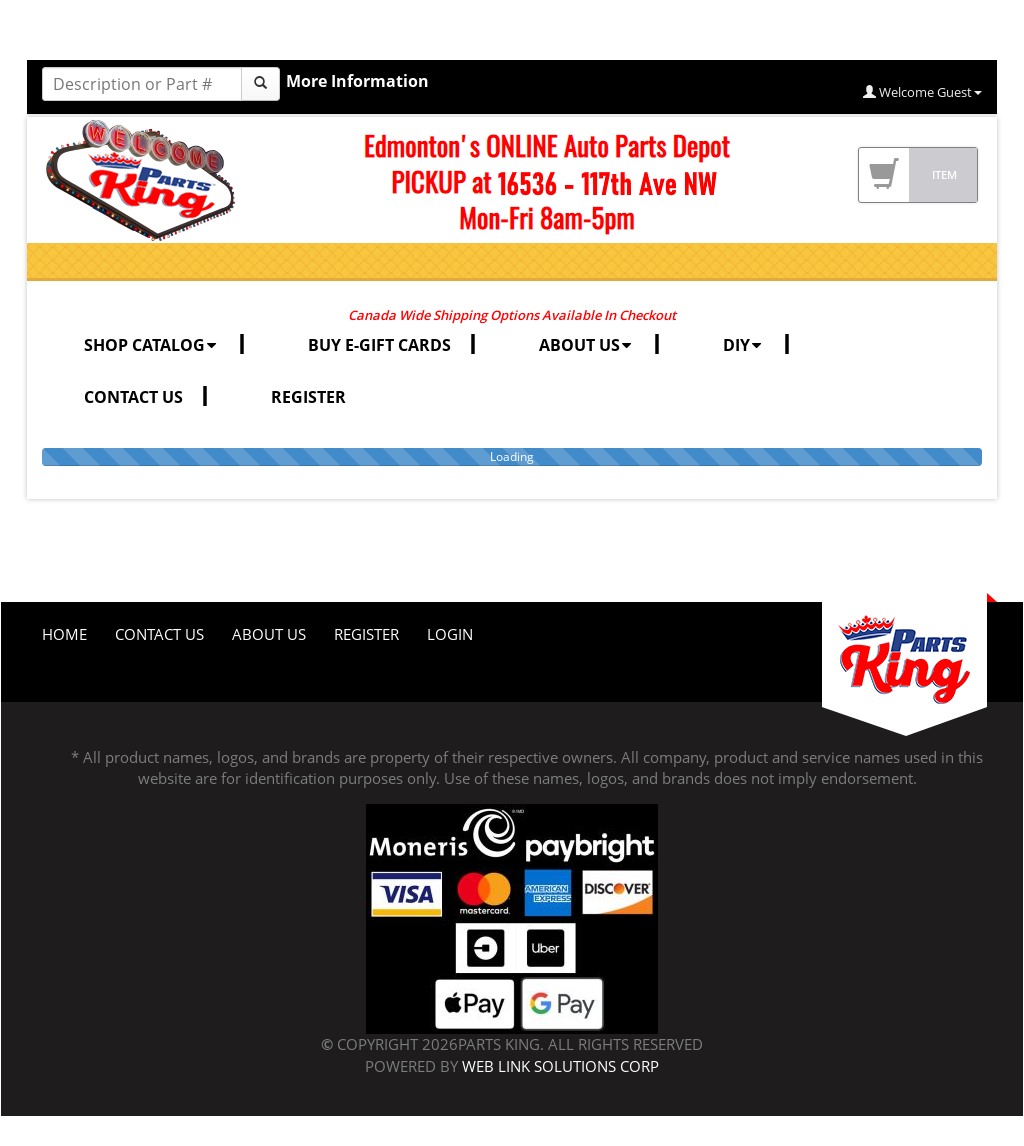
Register (366, 634)
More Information (357, 81)
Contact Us (159, 634)
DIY (744, 345)
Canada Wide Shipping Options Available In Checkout (512, 315)
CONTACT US (133, 397)
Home (64, 634)
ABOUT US (587, 345)
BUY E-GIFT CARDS (379, 345)
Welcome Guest (922, 92)
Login (450, 634)
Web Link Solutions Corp (560, 1066)
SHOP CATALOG (152, 345)
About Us (269, 634)
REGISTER (308, 397)
